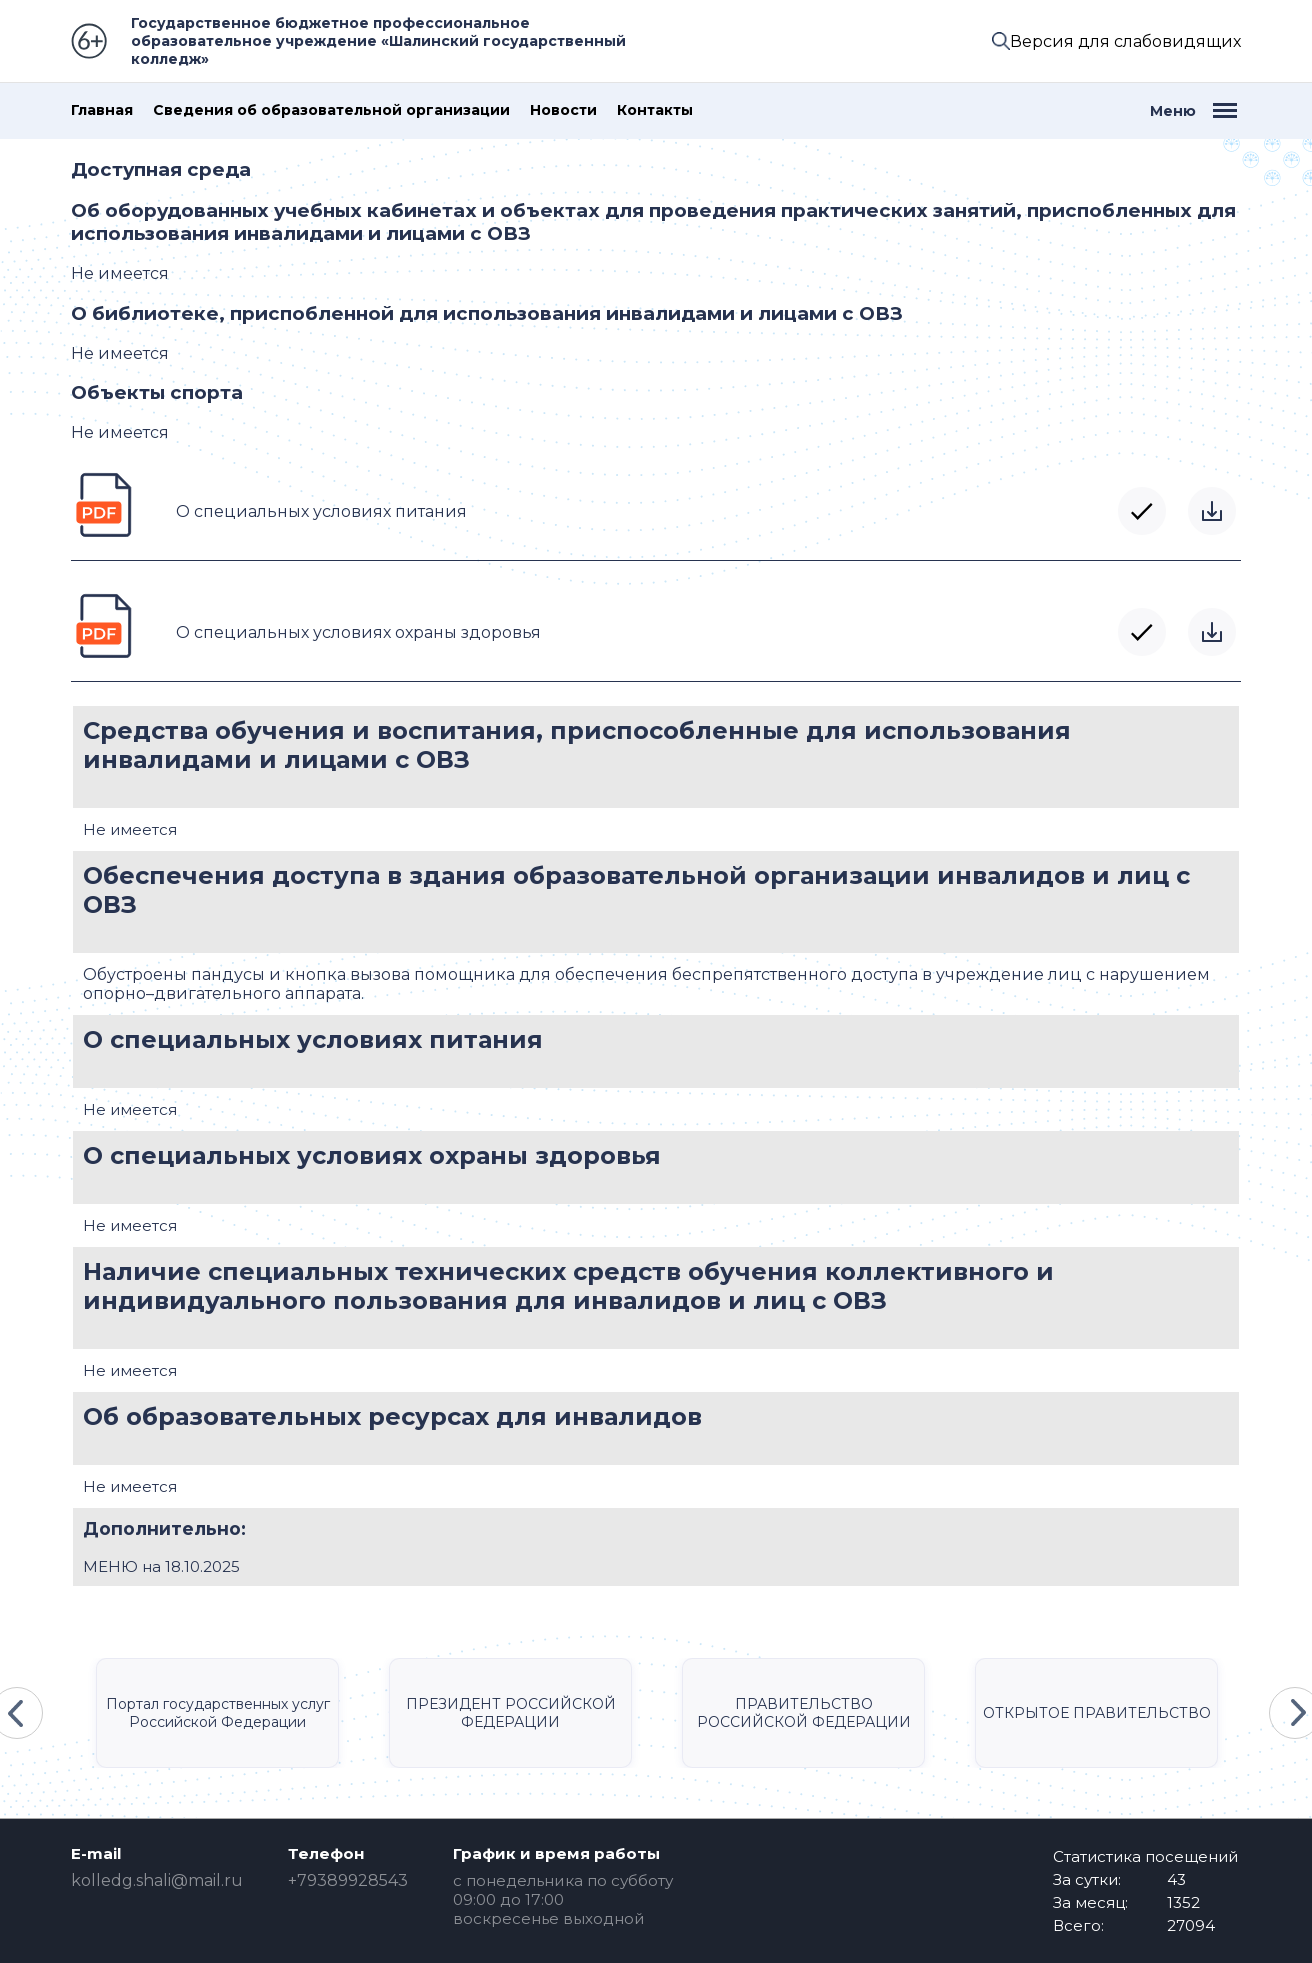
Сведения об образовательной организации (331, 110)
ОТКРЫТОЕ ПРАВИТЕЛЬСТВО (1097, 1713)
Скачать (1212, 511)
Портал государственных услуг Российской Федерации (218, 1713)
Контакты (655, 110)
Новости (563, 110)
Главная (102, 110)
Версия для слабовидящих (1125, 41)
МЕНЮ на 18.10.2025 (161, 1566)
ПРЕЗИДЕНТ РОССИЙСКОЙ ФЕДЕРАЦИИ (511, 1713)
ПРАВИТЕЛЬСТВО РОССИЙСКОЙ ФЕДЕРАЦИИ (804, 1713)
